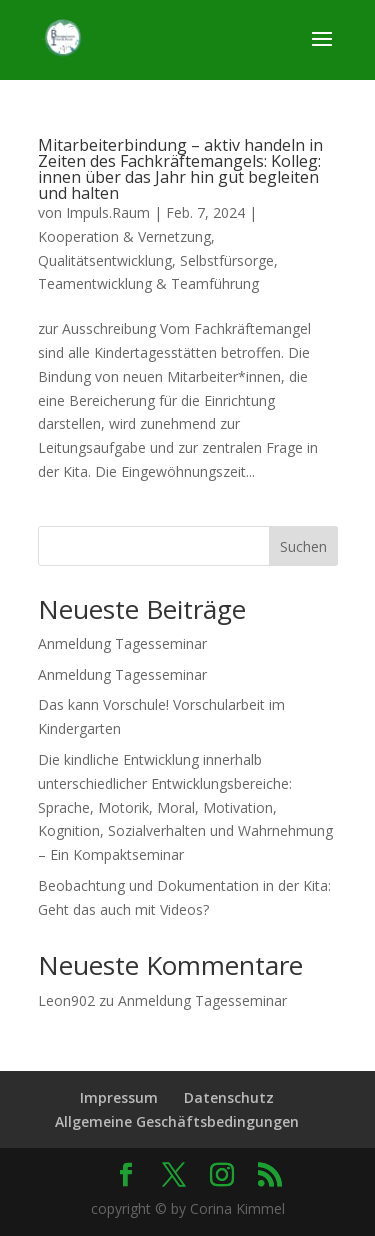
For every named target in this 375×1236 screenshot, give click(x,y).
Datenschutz (229, 1097)
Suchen (303, 546)
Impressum (119, 1097)
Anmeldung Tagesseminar (122, 643)
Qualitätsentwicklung (105, 260)
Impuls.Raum (108, 212)
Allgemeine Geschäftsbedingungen (177, 1121)
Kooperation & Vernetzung (124, 236)
